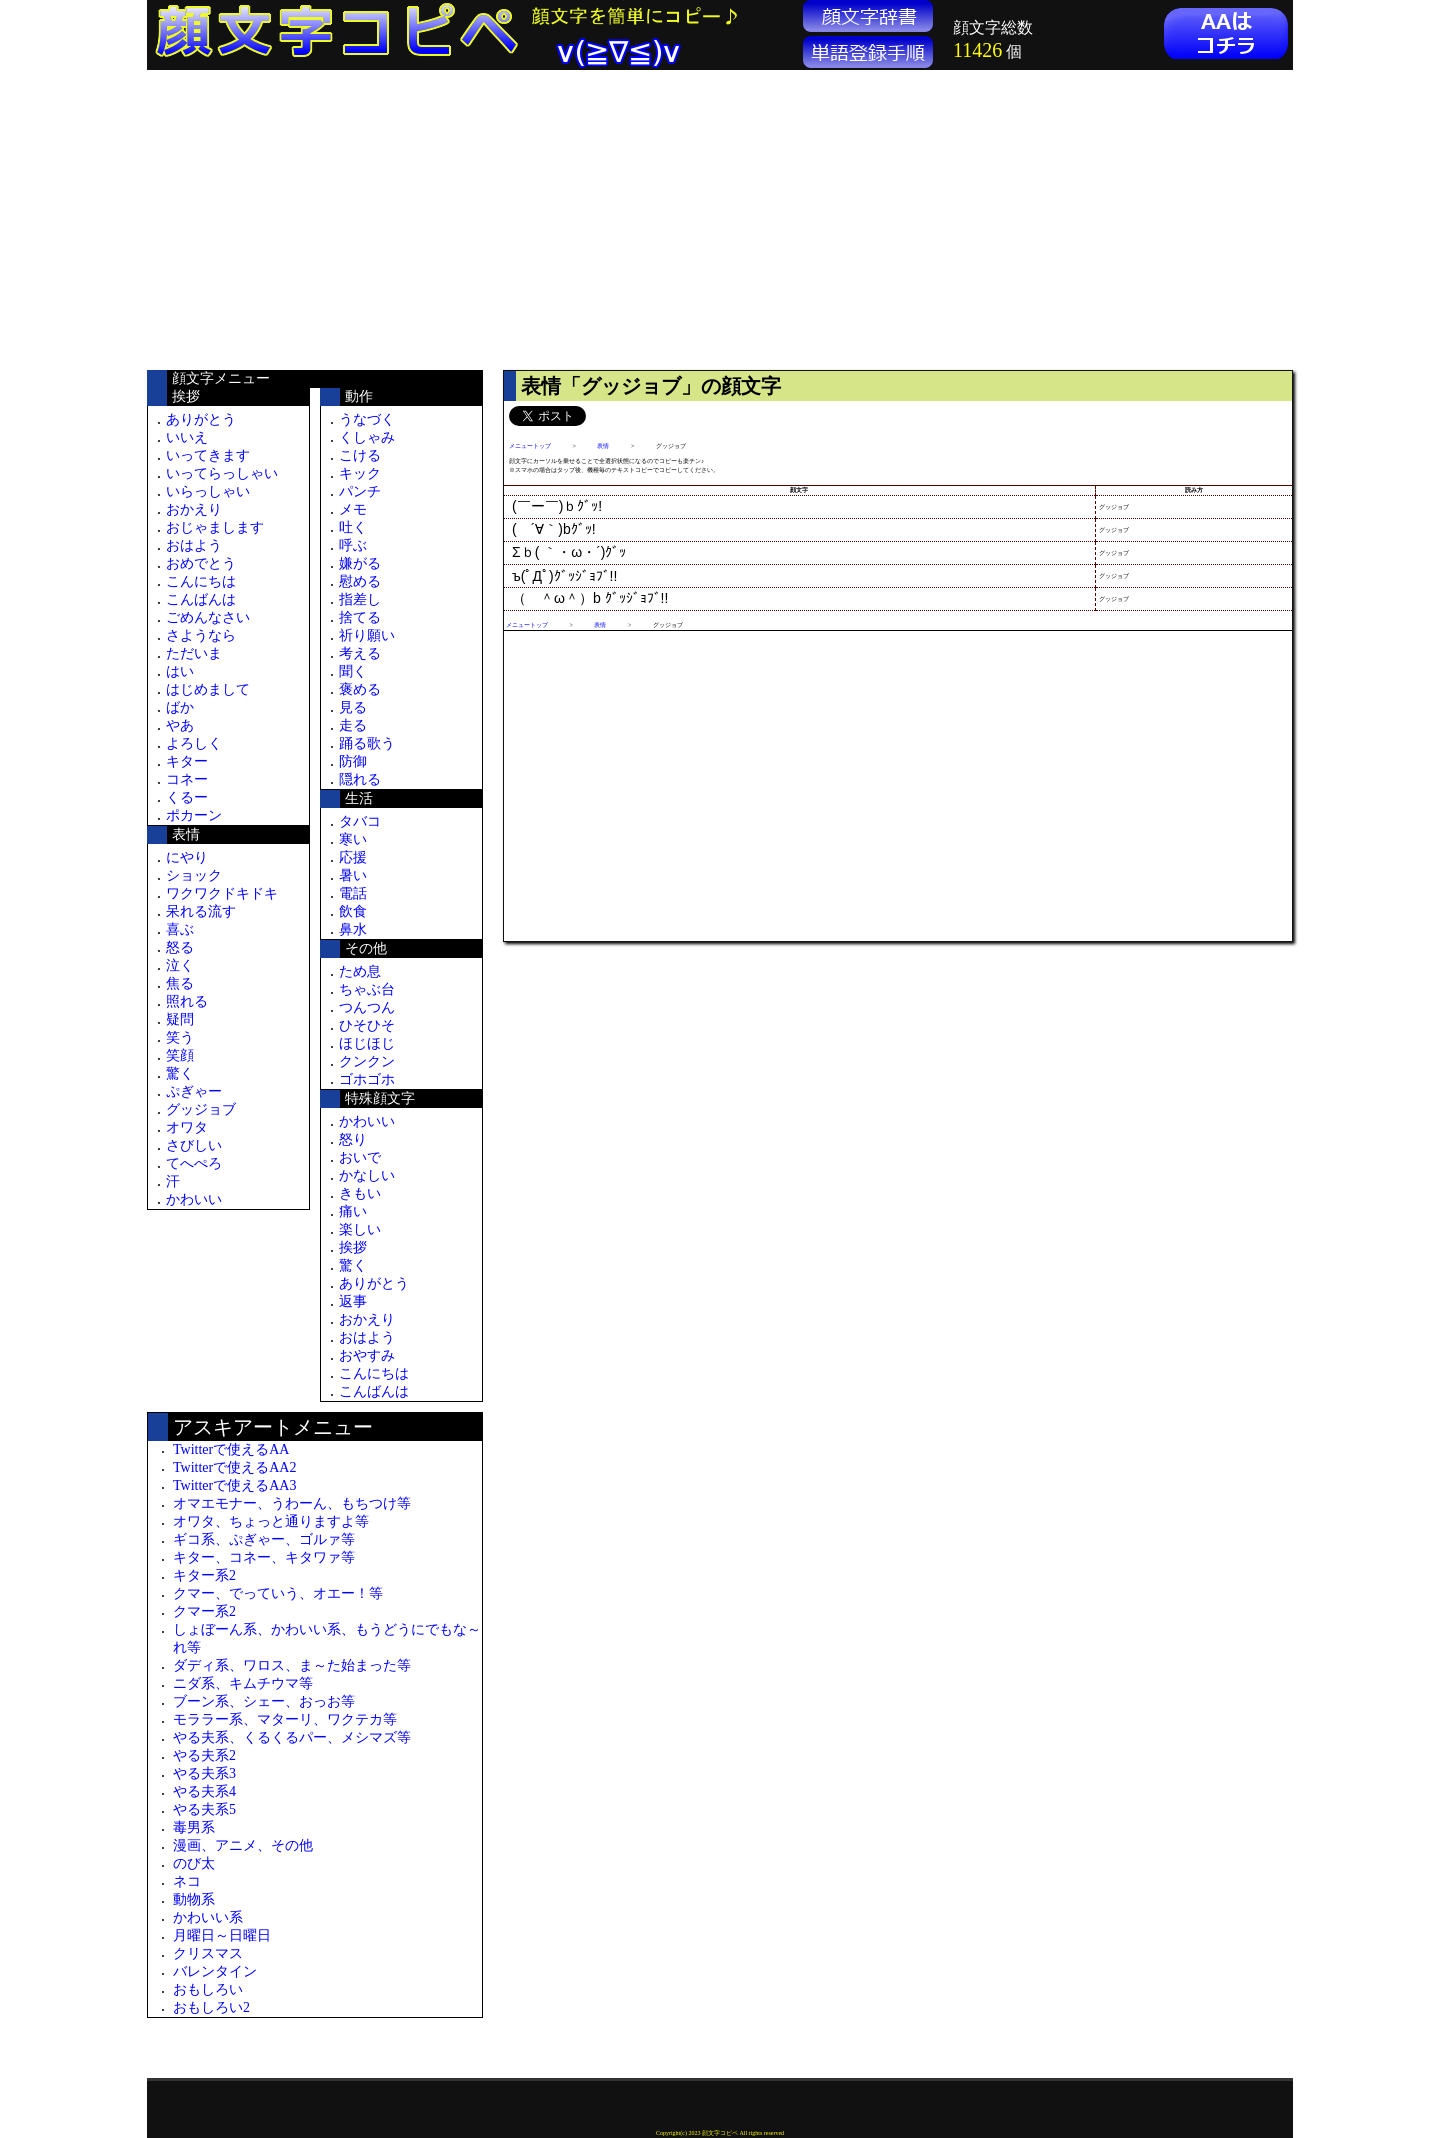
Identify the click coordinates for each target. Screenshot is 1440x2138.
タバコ (360, 821)
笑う (180, 1037)
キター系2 (204, 1575)
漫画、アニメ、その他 (243, 1845)
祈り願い (367, 635)
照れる (187, 1001)
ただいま (194, 653)
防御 (353, 761)
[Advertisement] (315, 220)
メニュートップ (530, 446)
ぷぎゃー (194, 1091)
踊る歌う (367, 743)
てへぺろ (194, 1163)
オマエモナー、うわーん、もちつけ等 (292, 1503)
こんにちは (201, 581)
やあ (180, 725)
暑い (353, 875)
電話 (353, 893)
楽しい (360, 1229)
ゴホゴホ (367, 1079)
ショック (194, 875)
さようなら (201, 635)
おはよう (194, 545)
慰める (360, 581)
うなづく (367, 419)
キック (360, 473)
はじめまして (208, 689)
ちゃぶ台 (367, 989)
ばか (180, 707)
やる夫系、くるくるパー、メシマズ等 (292, 1737)
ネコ (187, 1881)
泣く (180, 965)
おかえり (194, 509)
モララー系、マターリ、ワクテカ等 (285, 1719)
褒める (360, 689)
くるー (187, 797)
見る (353, 707)
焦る (180, 983)
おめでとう (201, 563)
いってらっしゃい (222, 473)
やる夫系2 (204, 1755)
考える (360, 653)
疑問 (180, 1019)
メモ (353, 509)
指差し (360, 599)
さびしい (194, 1145)
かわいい (194, 1199)
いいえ (187, 437)
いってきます (208, 455)
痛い (353, 1211)
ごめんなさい (208, 617)
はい (180, 671)
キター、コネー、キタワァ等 (264, 1557)
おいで (360, 1157)
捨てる (360, 617)
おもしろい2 (211, 2007)
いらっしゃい (208, 491)
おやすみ (367, 1355)
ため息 (360, 971)
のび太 (194, 1863)
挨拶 (353, 1247)
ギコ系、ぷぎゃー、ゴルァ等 (264, 1539)
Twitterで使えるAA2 (234, 1467)
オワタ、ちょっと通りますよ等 (271, 1521)
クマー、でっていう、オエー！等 (278, 1593)
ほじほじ (367, 1043)
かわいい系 (208, 1917)
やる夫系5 (204, 1809)
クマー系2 (204, 1611)
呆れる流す (201, 911)
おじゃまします (215, 527)
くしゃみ (367, 437)
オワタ (187, 1127)
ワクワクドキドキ (222, 893)
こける (360, 455)
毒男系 (194, 1827)
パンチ (360, 491)
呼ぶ (353, 545)
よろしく (194, 743)
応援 (353, 857)
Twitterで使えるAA (231, 1449)
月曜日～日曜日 (222, 1935)
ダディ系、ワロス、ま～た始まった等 (292, 1665)
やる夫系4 (204, 1791)
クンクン (367, 1061)
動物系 (194, 1899)
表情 (603, 446)
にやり (187, 857)
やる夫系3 (204, 1773)
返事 (353, 1301)
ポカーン (194, 815)
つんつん (367, 1007)
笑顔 (180, 1055)
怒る (180, 947)
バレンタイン (215, 1971)
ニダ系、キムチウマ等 (243, 1683)
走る (353, 725)
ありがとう (201, 419)
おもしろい (208, 1989)
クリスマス (208, 1953)
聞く (353, 671)
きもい (360, 1193)
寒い (353, 839)
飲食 (353, 911)
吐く (353, 527)
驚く (180, 1073)
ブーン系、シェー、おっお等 (264, 1701)
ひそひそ (367, 1025)
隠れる (360, 779)
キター (187, 761)
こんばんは (201, 599)
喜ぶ (180, 929)
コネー (187, 779)
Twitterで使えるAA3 (234, 1485)
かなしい (367, 1175)
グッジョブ (201, 1109)
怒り (353, 1139)
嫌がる (360, 563)
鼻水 (353, 929)
